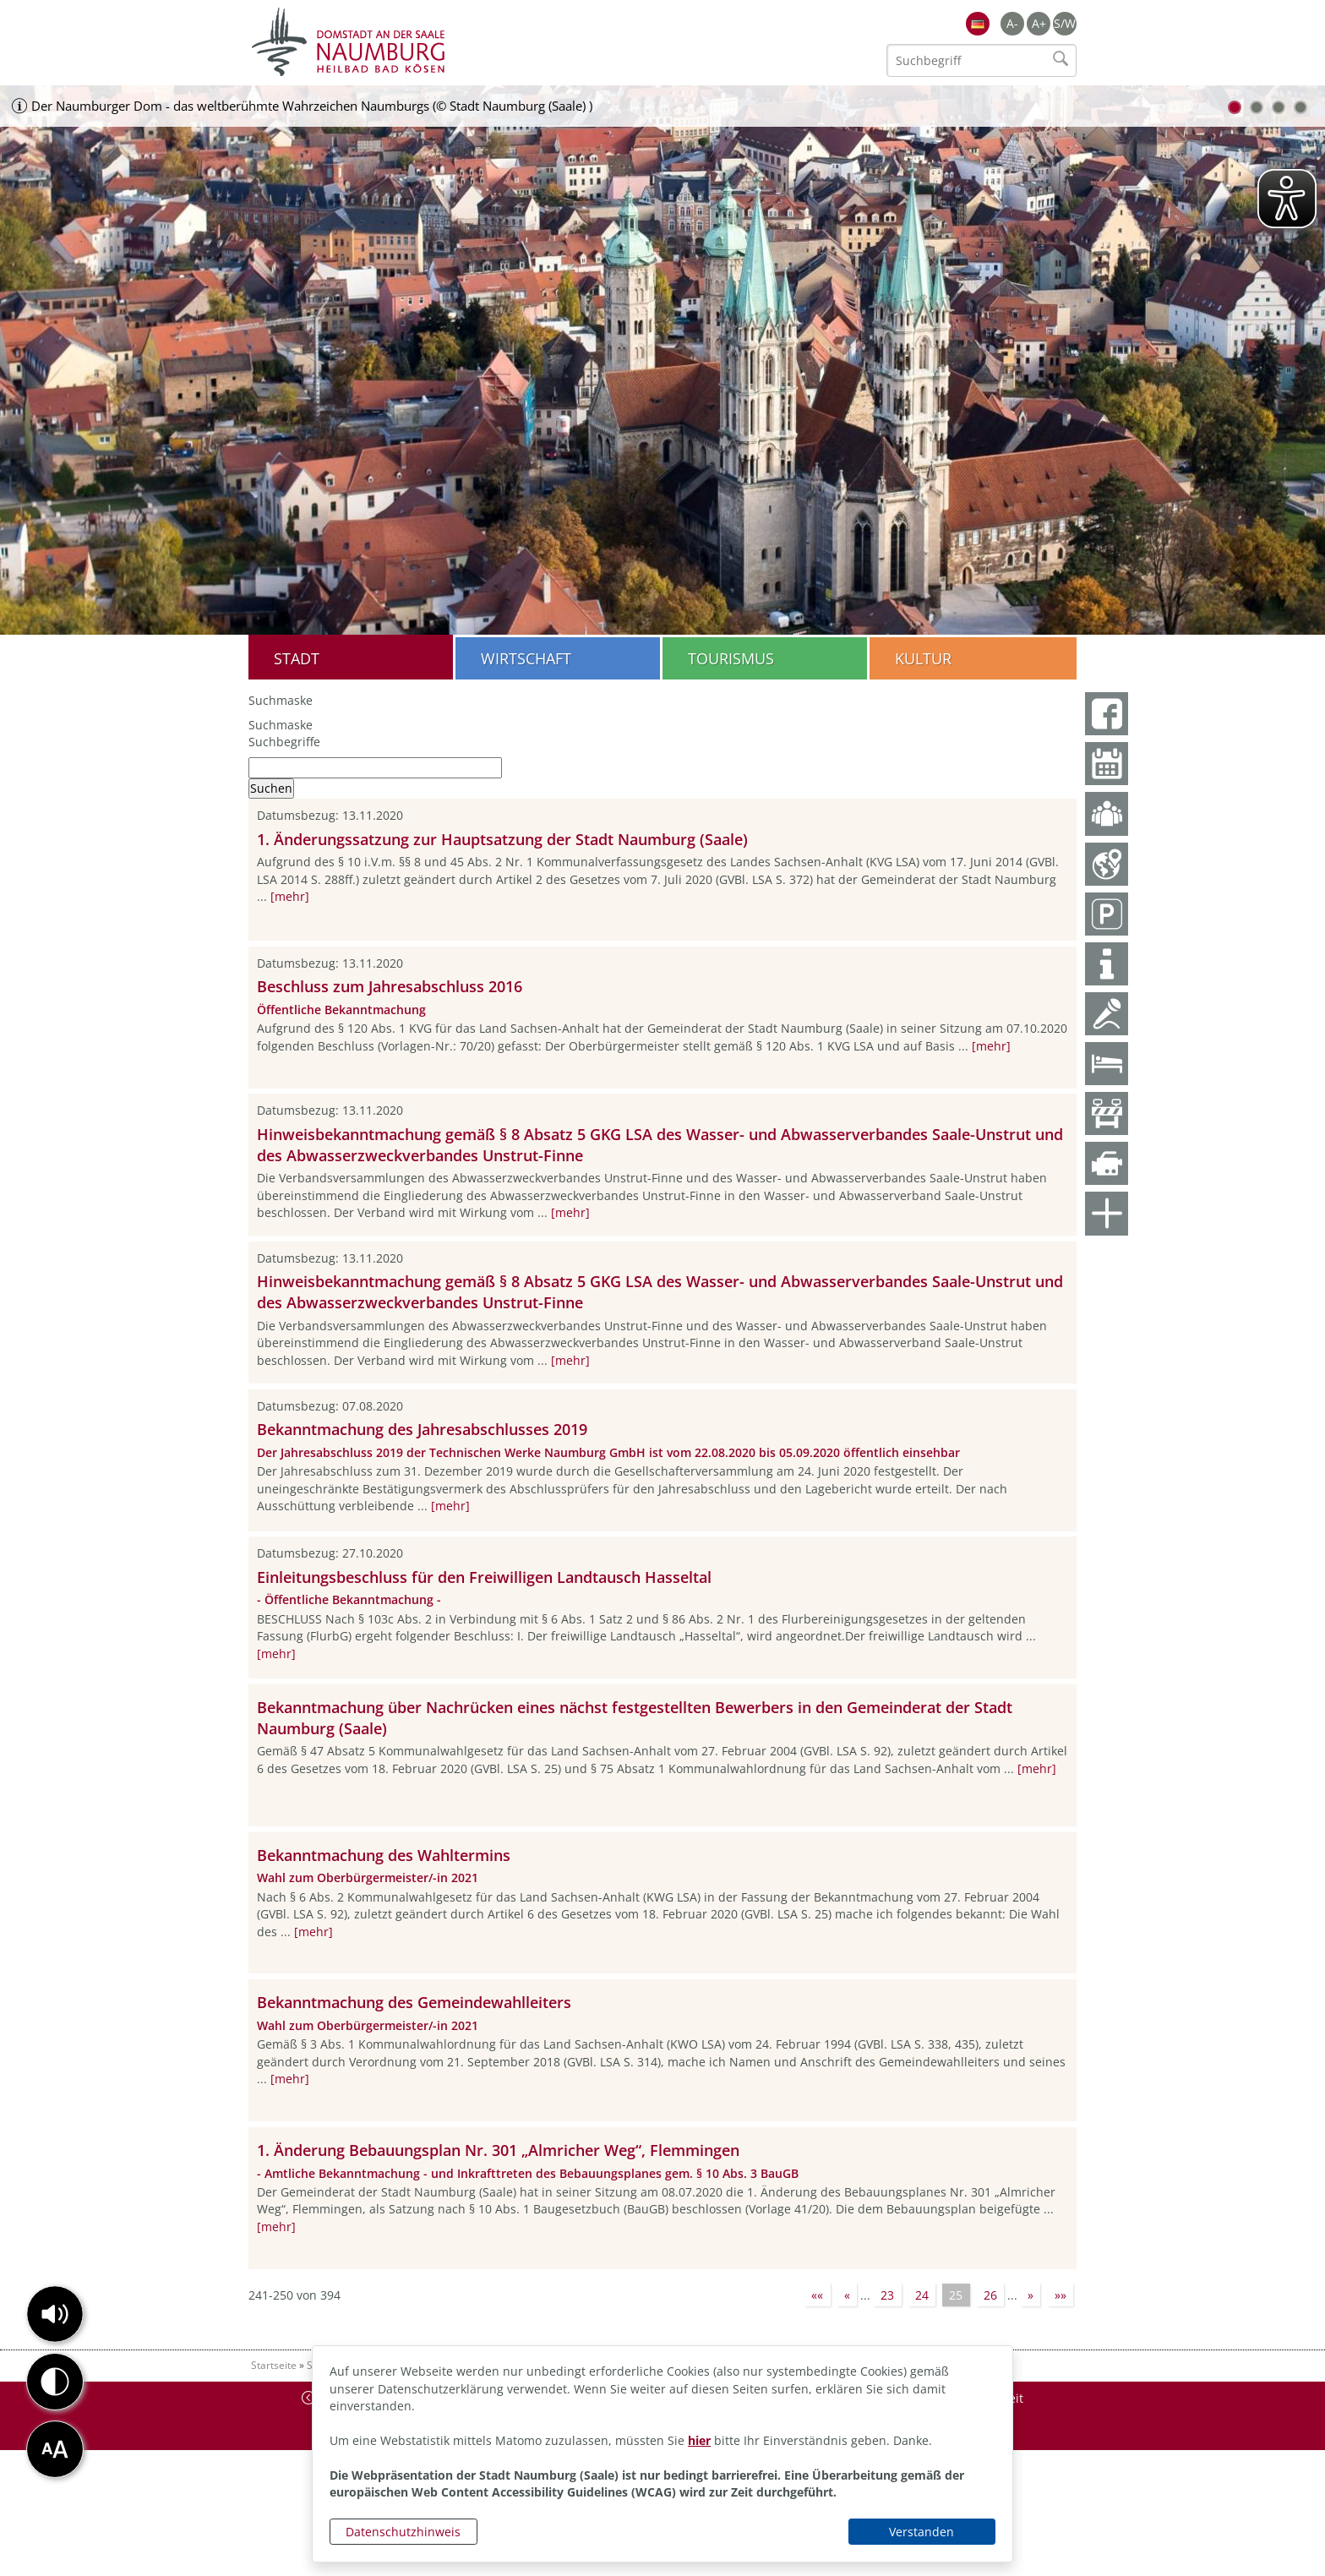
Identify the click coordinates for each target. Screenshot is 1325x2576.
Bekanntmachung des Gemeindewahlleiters (414, 2002)
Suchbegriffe (284, 742)
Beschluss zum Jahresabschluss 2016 (389, 986)
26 (990, 2295)
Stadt (296, 658)
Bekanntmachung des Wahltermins (383, 1855)
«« (817, 2295)
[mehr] (289, 896)
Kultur (923, 658)
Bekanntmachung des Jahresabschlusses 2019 (422, 1429)
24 (922, 2295)
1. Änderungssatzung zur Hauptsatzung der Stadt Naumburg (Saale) (502, 839)
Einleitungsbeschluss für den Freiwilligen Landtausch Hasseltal (484, 1577)
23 (887, 2295)
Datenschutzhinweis (403, 2532)
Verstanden (921, 2532)
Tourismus (731, 658)
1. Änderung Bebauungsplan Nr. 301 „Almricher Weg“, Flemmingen (498, 2150)
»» (1060, 2295)
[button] (55, 2314)
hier (699, 2440)
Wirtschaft (526, 658)
